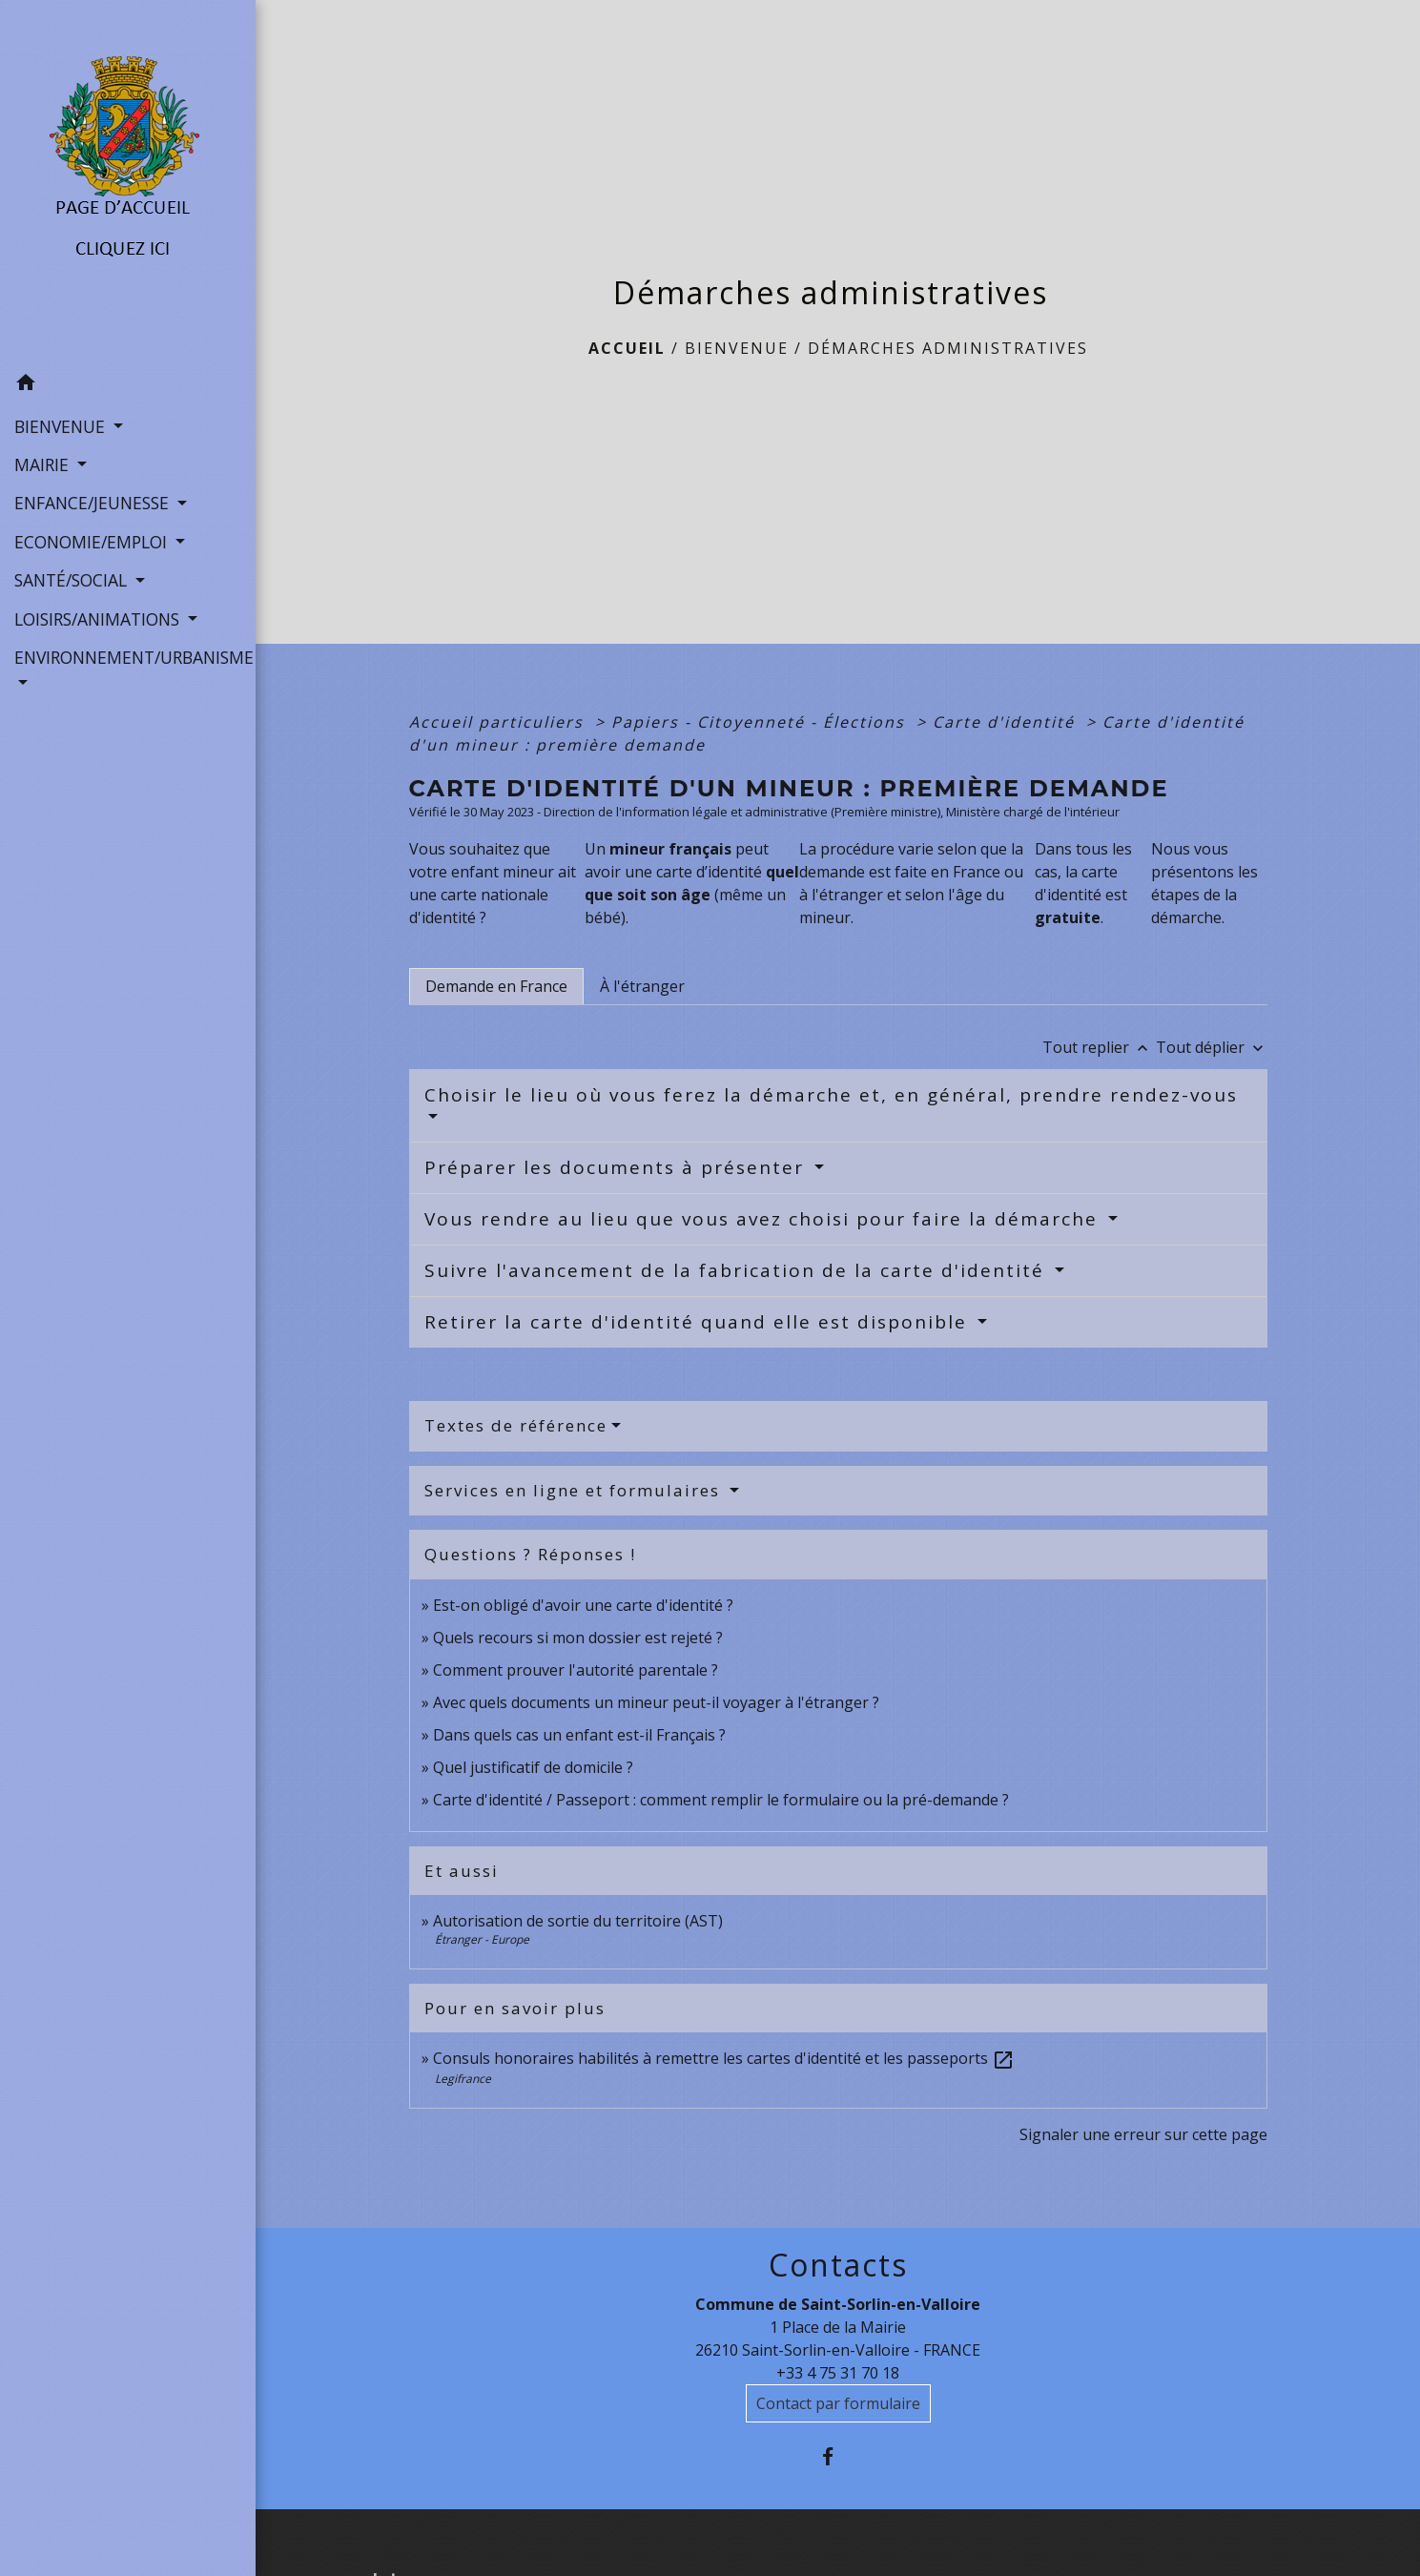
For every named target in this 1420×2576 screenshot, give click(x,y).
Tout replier (1099, 1047)
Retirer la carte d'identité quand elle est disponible (699, 1321)
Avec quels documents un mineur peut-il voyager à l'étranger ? (656, 1702)
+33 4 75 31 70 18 (837, 2372)
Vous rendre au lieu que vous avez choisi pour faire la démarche (764, 1218)
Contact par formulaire (838, 2403)
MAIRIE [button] (43, 464)
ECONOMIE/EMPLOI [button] (93, 541)
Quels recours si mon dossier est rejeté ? (578, 1637)
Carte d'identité (1006, 721)
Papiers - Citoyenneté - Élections (761, 721)
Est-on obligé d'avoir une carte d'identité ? (583, 1605)
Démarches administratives (948, 348)
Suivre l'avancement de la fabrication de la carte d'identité (737, 1270)
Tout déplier (1211, 1047)
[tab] (496, 986)
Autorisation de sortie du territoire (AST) (578, 1920)
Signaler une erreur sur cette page (1143, 2134)
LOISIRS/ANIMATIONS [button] (99, 619)
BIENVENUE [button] (62, 426)
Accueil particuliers (499, 721)
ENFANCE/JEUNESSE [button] (94, 502)
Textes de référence (515, 1425)
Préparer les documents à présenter (617, 1167)
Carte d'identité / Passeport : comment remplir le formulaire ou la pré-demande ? (721, 1799)
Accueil (627, 348)
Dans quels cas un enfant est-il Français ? (579, 1734)
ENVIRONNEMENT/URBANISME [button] (127, 657)
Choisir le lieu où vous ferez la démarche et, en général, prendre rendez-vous (831, 1094)
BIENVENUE (737, 348)
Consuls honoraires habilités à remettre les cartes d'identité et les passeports (724, 2058)
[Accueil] (128, 182)
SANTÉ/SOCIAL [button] (73, 579)
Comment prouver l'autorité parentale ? (575, 1669)
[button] (127, 385)
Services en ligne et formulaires (575, 1490)
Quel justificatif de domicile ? (533, 1767)
